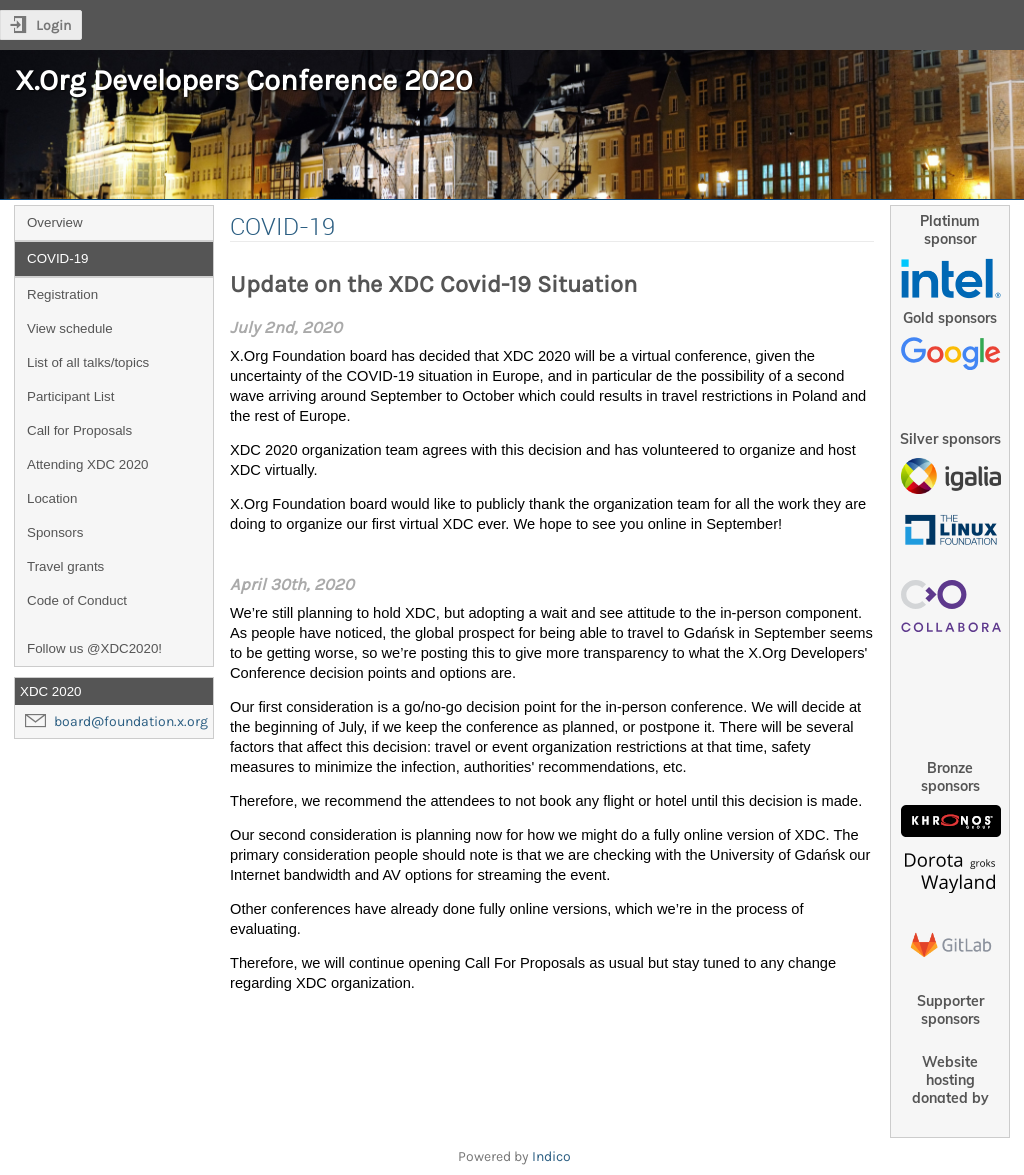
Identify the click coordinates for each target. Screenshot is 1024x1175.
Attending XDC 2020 (88, 464)
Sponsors (55, 532)
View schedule (70, 328)
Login (53, 25)
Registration (62, 294)
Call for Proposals (79, 430)
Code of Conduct (77, 600)
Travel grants (65, 566)
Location (52, 498)
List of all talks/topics (88, 362)
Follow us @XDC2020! (94, 648)
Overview (55, 222)
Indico (551, 1156)
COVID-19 (57, 258)
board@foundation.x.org (131, 721)
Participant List (70, 396)
